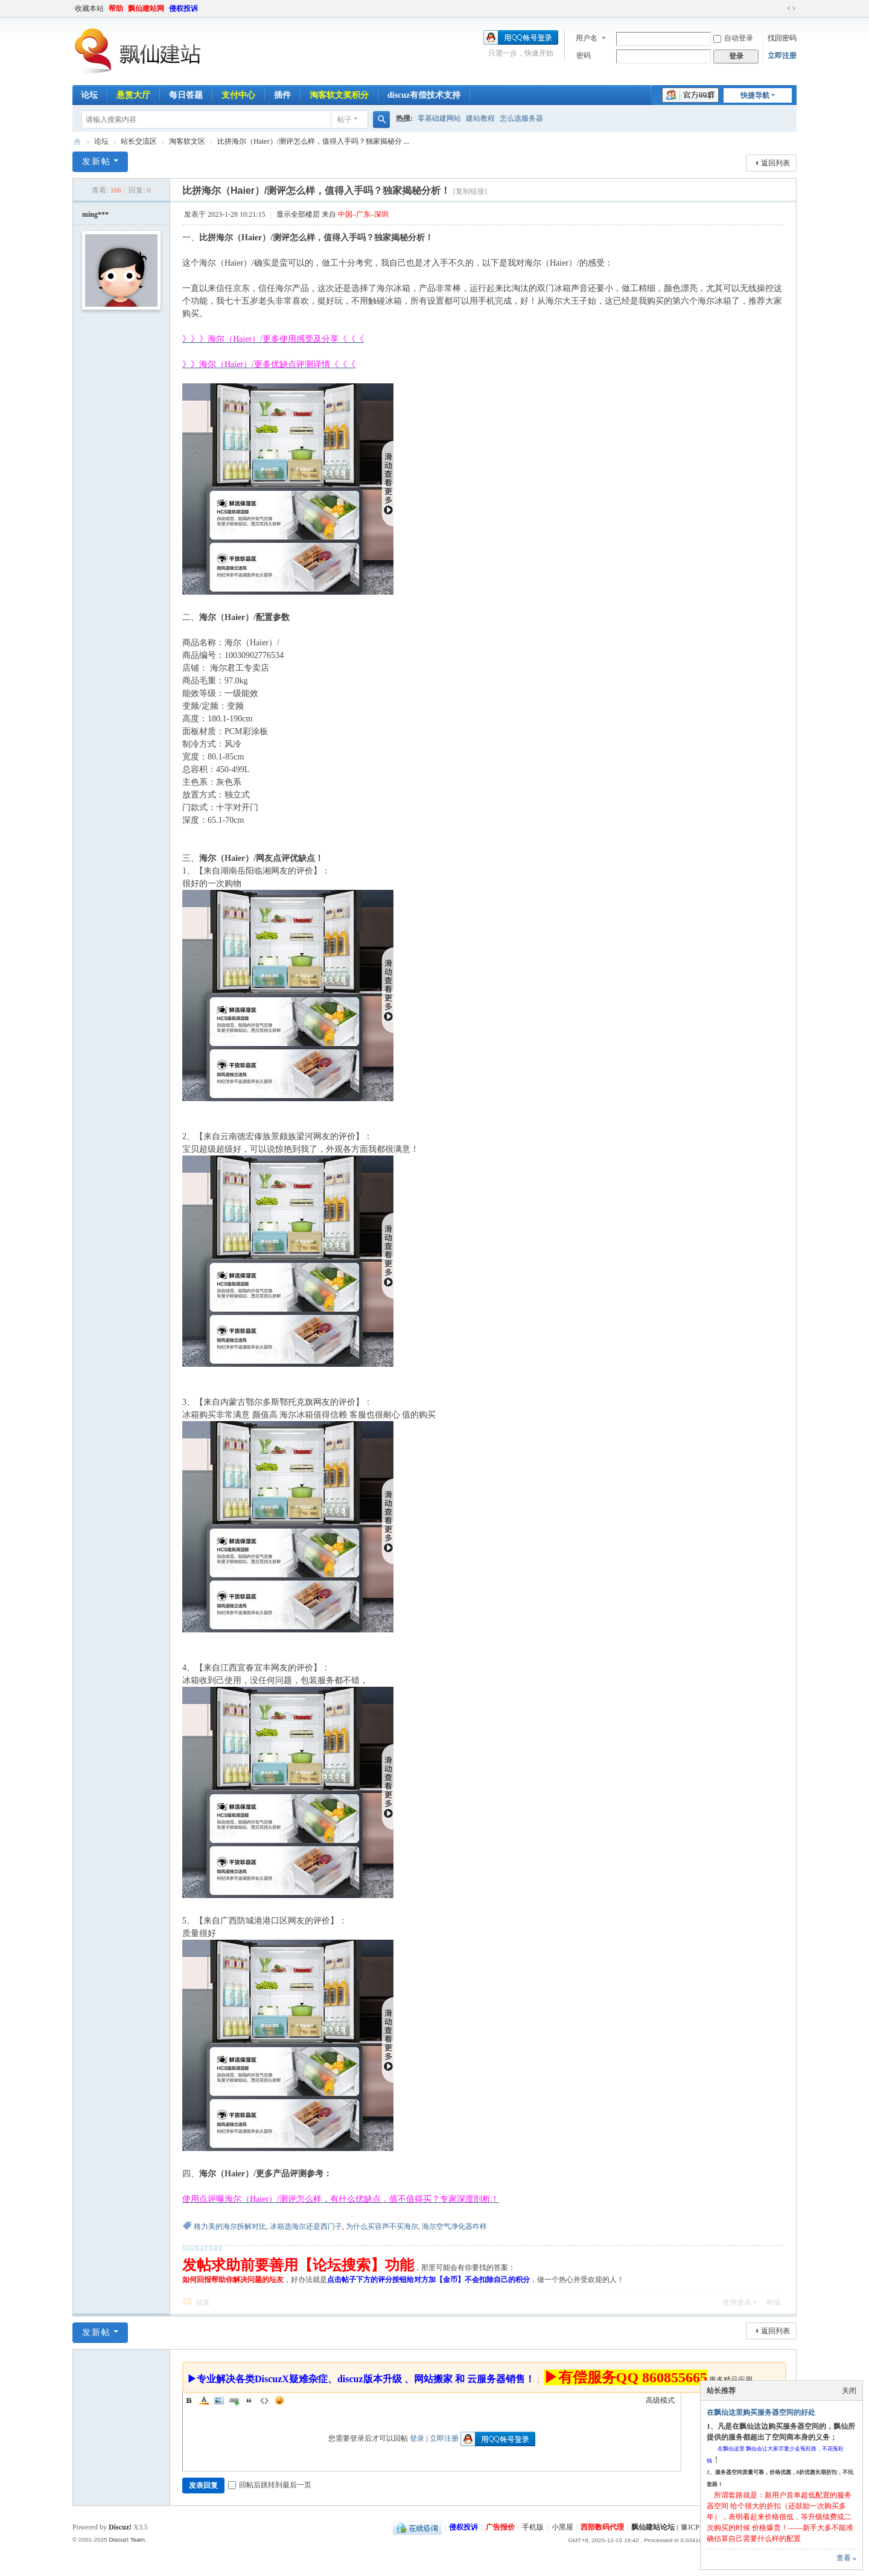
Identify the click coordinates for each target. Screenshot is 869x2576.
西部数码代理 (602, 2527)
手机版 (533, 2527)
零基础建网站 (439, 118)
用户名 (586, 38)
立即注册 (782, 55)
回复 (203, 2302)
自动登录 (733, 38)
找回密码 (782, 38)
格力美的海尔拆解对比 (230, 2226)
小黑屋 (562, 2527)
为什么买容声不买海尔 (382, 2226)
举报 (773, 2302)
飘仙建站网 (146, 8)
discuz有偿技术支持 (423, 95)
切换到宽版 (791, 8)
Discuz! (120, 2527)
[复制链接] (470, 191)
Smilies (279, 2400)
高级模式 (660, 2400)
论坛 (89, 95)
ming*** (95, 214)
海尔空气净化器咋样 (454, 2226)
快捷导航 (754, 95)
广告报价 (500, 2527)
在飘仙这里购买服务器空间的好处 (761, 2412)
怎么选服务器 (521, 118)
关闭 (849, 2390)
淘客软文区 (187, 141)
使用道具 (736, 2302)
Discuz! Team (127, 2539)
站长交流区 (139, 141)
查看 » (846, 2558)
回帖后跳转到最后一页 (269, 2485)
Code (264, 2400)
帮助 (116, 8)
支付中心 (238, 95)
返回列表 (775, 163)
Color (204, 2400)
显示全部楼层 (298, 214)
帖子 (344, 119)
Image (219, 2400)
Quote (249, 2400)
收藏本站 (89, 8)
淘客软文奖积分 (339, 95)
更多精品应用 (731, 2380)
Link (234, 2400)
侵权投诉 (183, 8)
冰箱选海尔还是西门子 (306, 2226)
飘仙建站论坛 (77, 141)
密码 (583, 55)
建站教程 (480, 118)
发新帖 (96, 161)
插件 (282, 95)
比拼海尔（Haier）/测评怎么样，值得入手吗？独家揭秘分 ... (313, 141)
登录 (417, 2438)
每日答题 (186, 95)
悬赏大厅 (133, 95)
